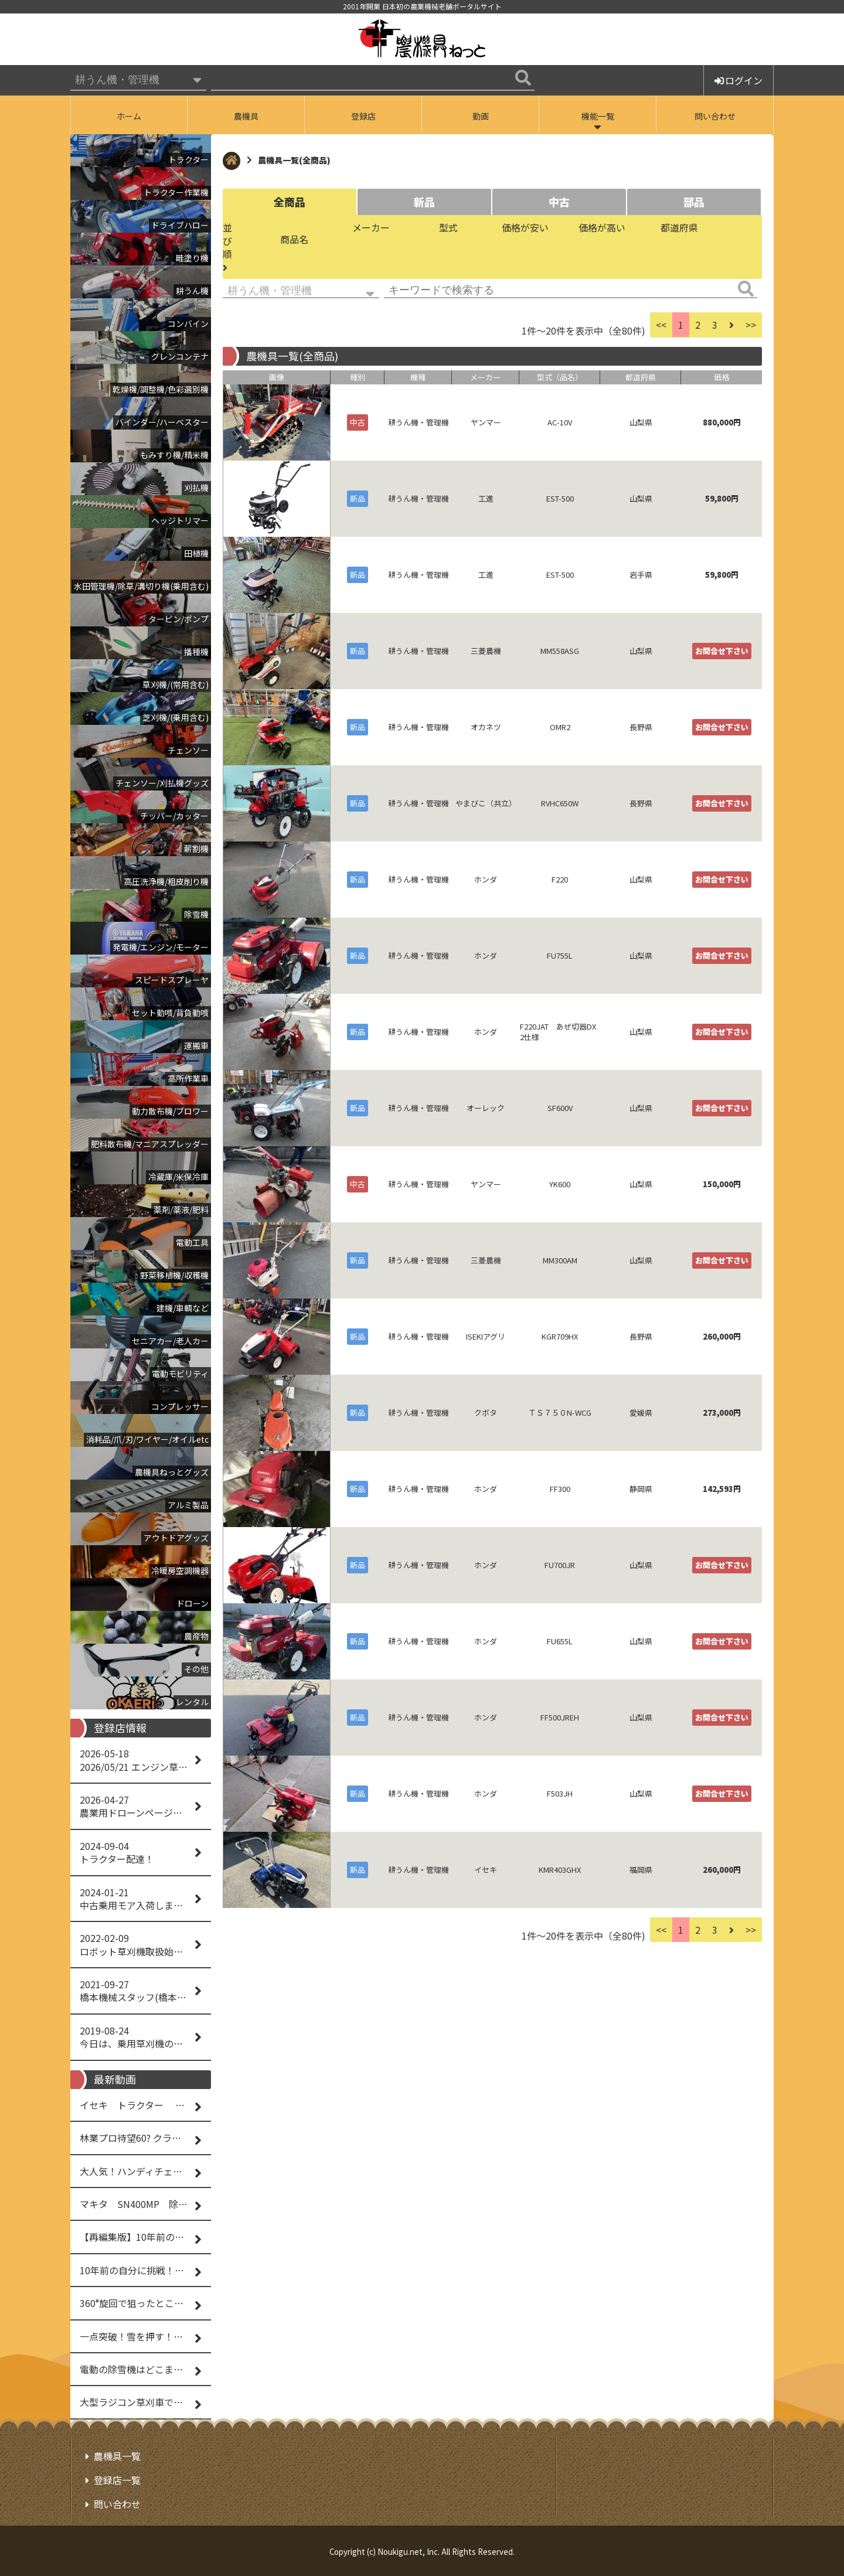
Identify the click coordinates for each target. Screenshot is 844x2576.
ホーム (129, 116)
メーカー (371, 227)
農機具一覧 (117, 2456)
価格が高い (601, 227)
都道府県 (679, 227)
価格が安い (525, 227)
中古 (559, 201)
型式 (448, 227)
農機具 (246, 116)
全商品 (289, 201)
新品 (424, 201)
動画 (480, 116)
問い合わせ (715, 116)
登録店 (363, 116)
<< (661, 325)
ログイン (738, 80)
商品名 (294, 239)
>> (751, 325)
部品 (694, 201)
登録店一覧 (117, 2480)
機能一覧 (597, 116)
